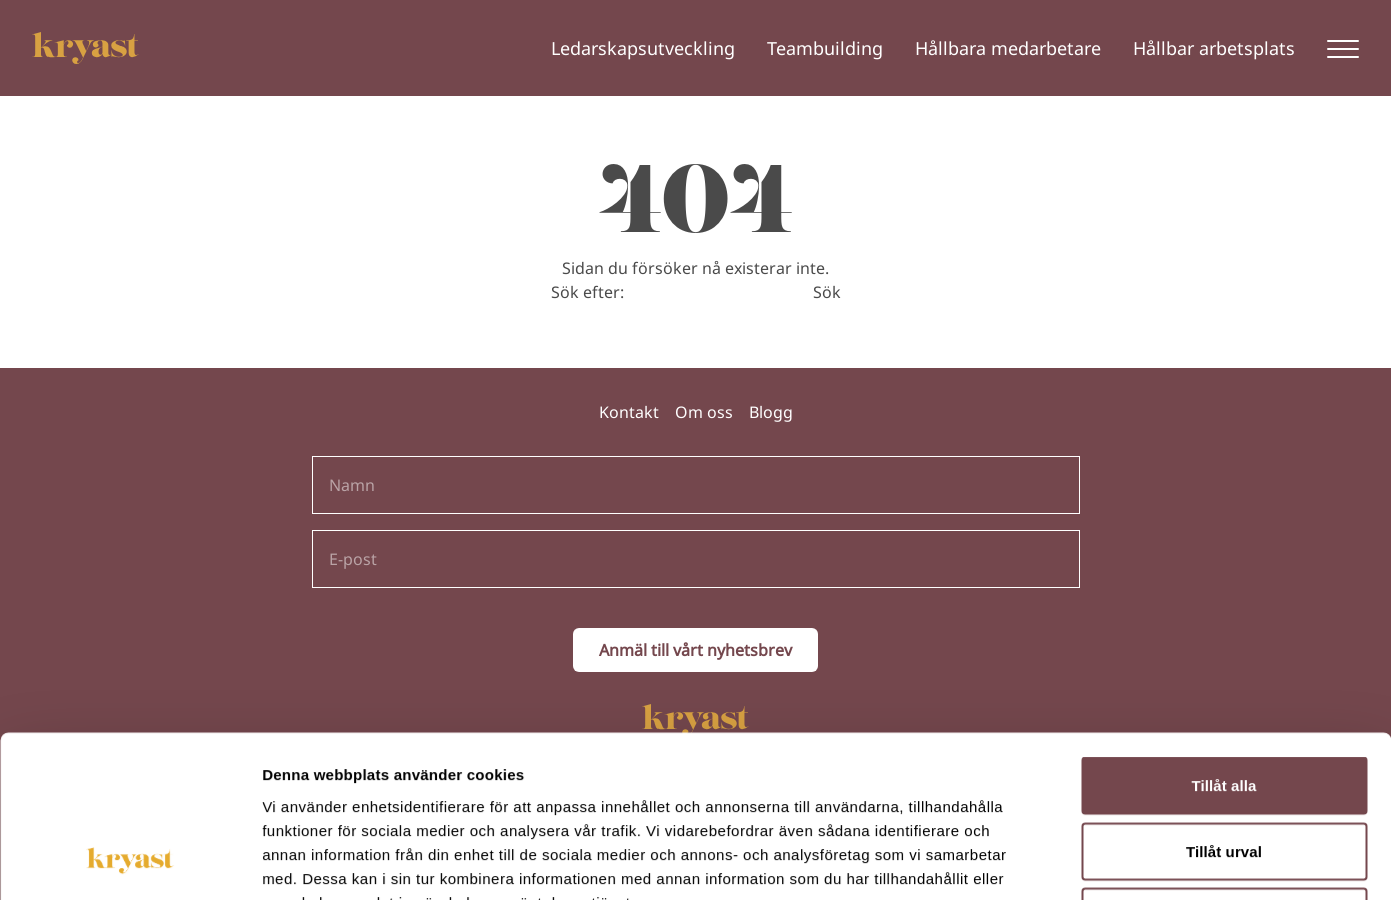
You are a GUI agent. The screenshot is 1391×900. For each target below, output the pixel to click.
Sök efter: (587, 292)
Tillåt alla (1223, 637)
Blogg (771, 412)
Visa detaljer (1086, 860)
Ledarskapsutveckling (643, 48)
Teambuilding (825, 48)
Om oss (704, 412)
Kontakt (629, 412)
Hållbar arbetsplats (1214, 48)
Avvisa (1224, 768)
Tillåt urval (1224, 703)
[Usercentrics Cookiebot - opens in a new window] (129, 861)
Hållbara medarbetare (1008, 48)
